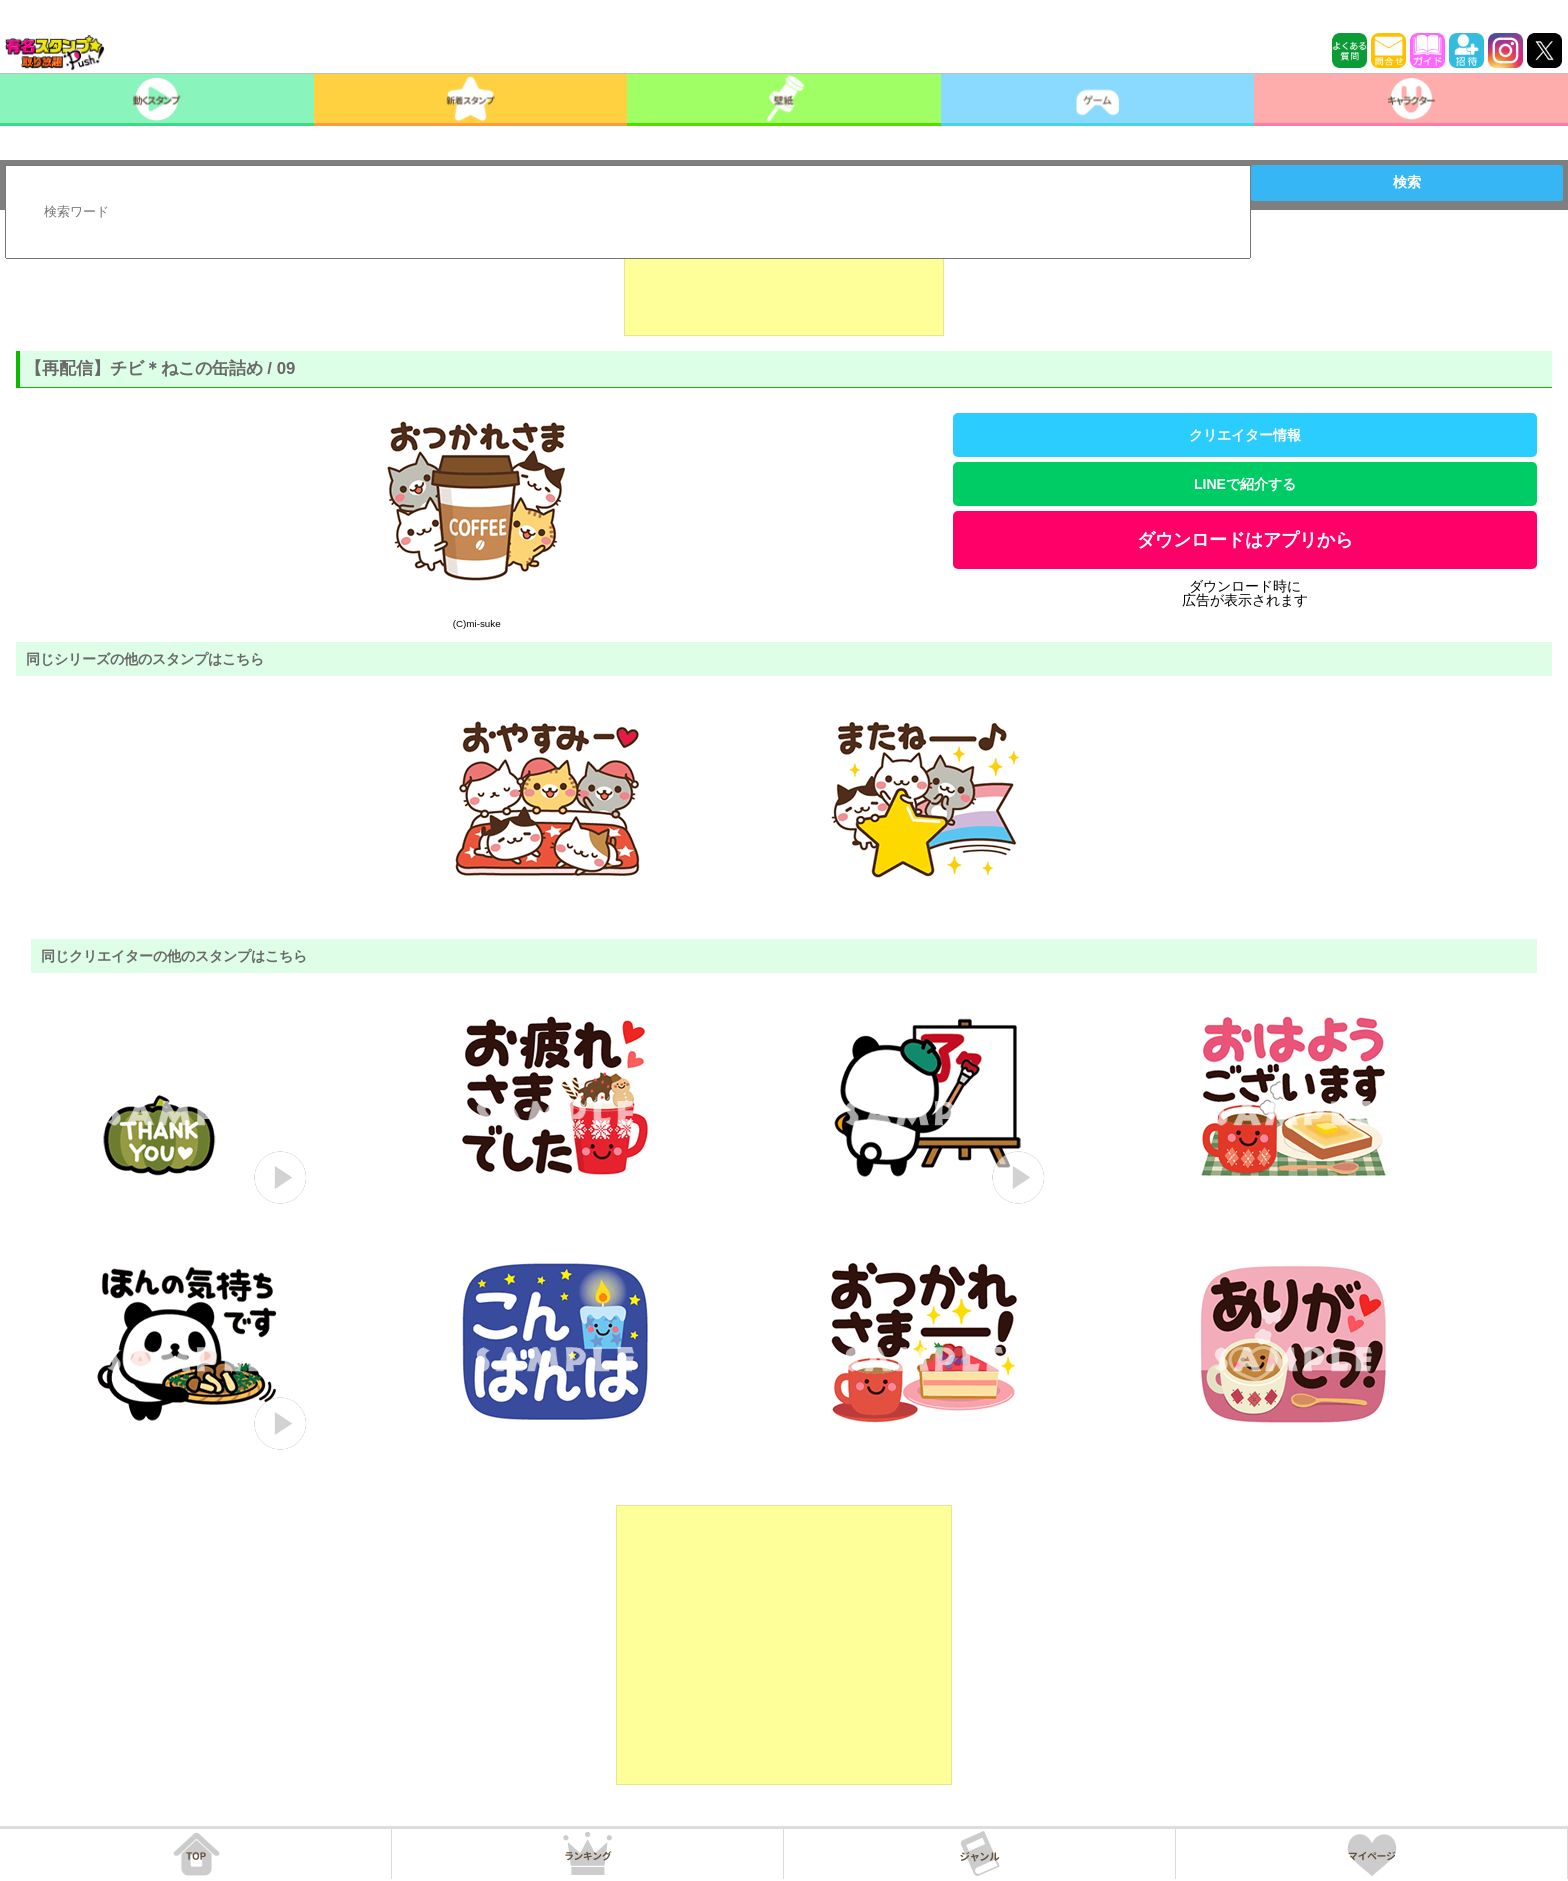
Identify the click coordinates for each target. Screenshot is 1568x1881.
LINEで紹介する (1245, 484)
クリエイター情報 (1245, 435)
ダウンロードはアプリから (1245, 540)
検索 (1407, 182)
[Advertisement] (784, 286)
